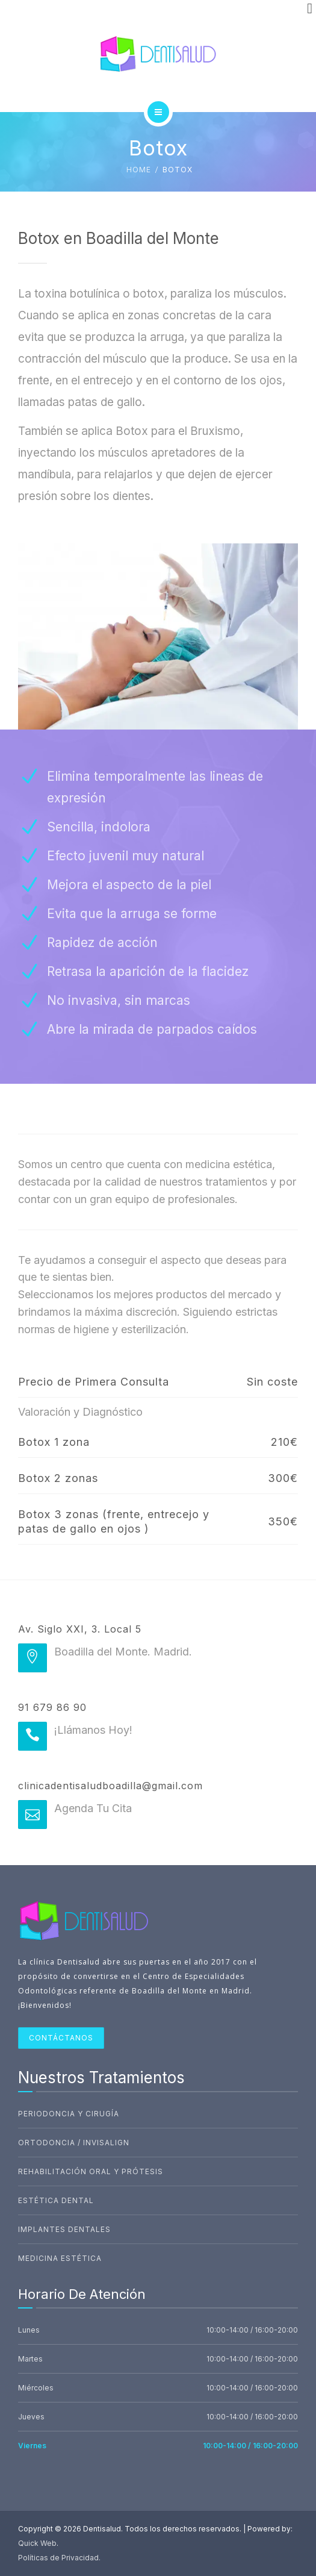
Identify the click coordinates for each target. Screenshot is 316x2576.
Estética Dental (56, 2200)
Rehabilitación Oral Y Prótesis (90, 2171)
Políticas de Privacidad (58, 2557)
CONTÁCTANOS (61, 2037)
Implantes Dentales (64, 2229)
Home (138, 169)
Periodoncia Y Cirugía (68, 2113)
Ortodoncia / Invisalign (73, 2142)
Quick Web (37, 2543)
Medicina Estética (60, 2258)
